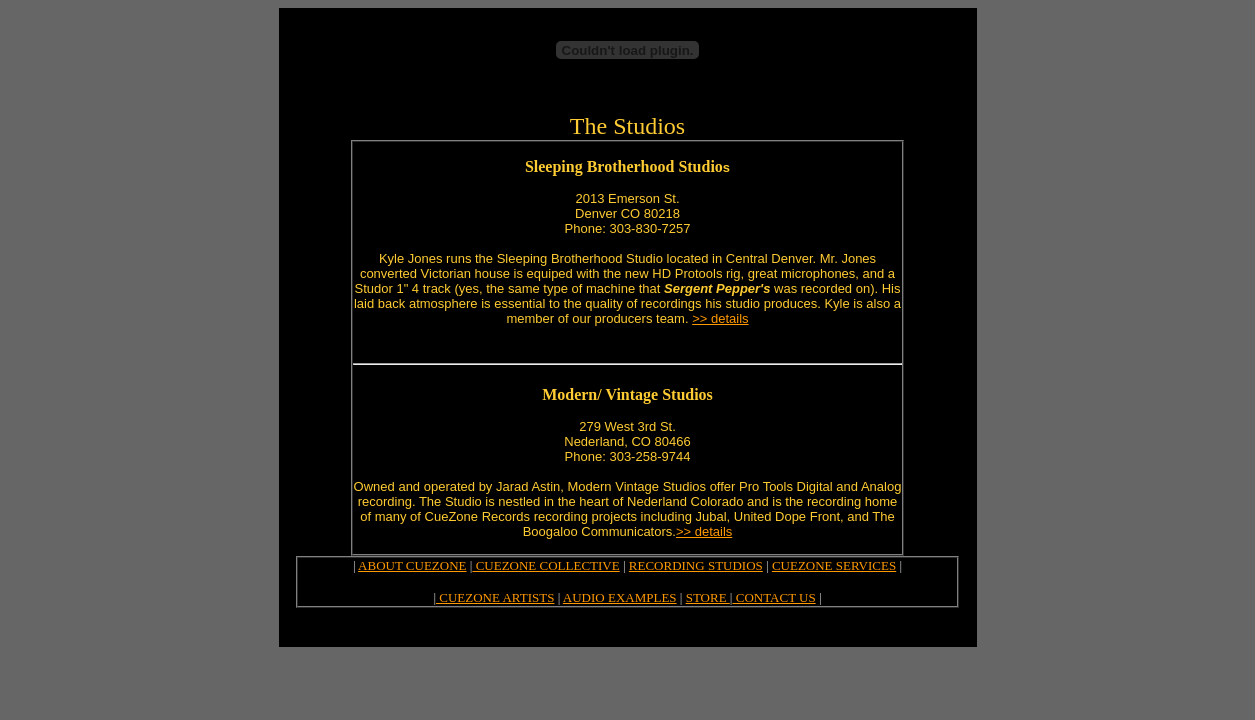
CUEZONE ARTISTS (495, 597)
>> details (720, 318)
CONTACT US (773, 597)
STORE (708, 597)
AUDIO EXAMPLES (620, 597)
